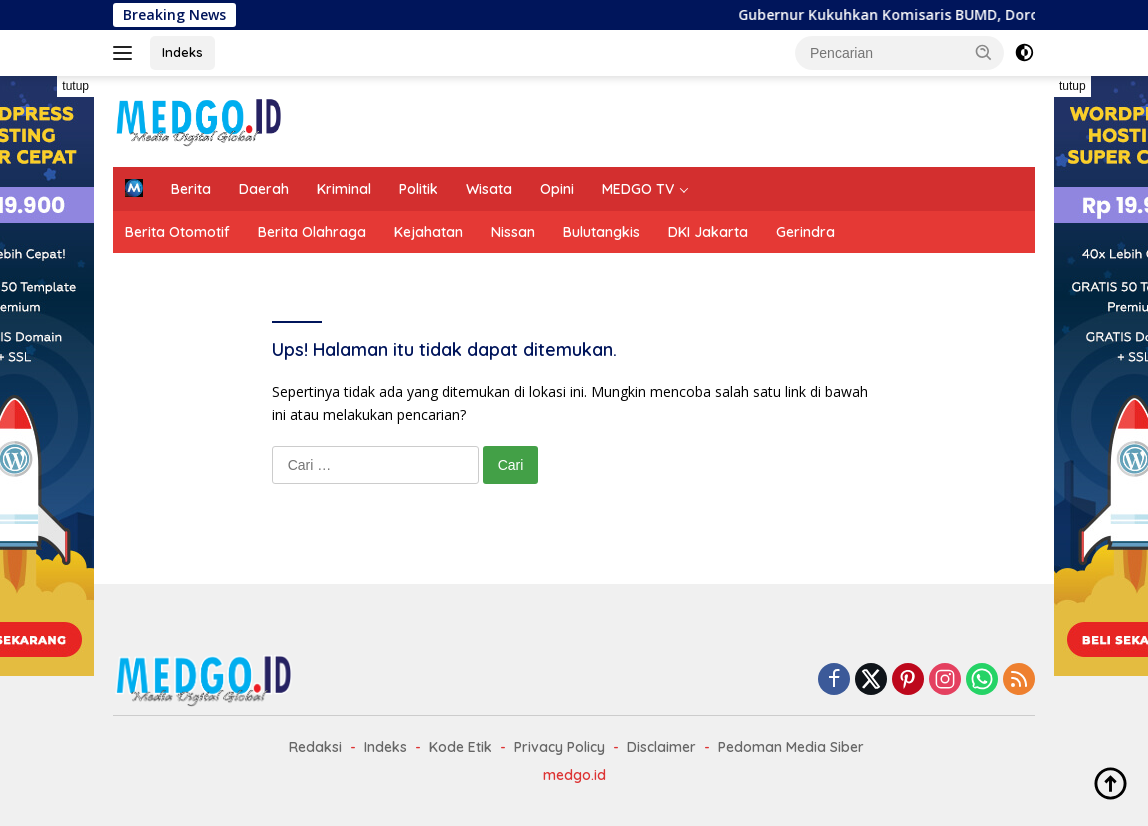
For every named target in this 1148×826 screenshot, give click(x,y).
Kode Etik (460, 747)
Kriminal (344, 189)
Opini (557, 189)
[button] (984, 52)
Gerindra (805, 232)
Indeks (182, 52)
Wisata (489, 189)
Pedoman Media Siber (791, 747)
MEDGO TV (638, 189)
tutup (75, 86)
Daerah (264, 189)
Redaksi (315, 747)
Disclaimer (661, 747)
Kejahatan (428, 232)
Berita (191, 189)
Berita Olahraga (312, 232)
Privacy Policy (559, 747)
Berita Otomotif (177, 232)
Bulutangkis (601, 232)
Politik (418, 189)
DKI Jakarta (708, 232)
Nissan (513, 232)
